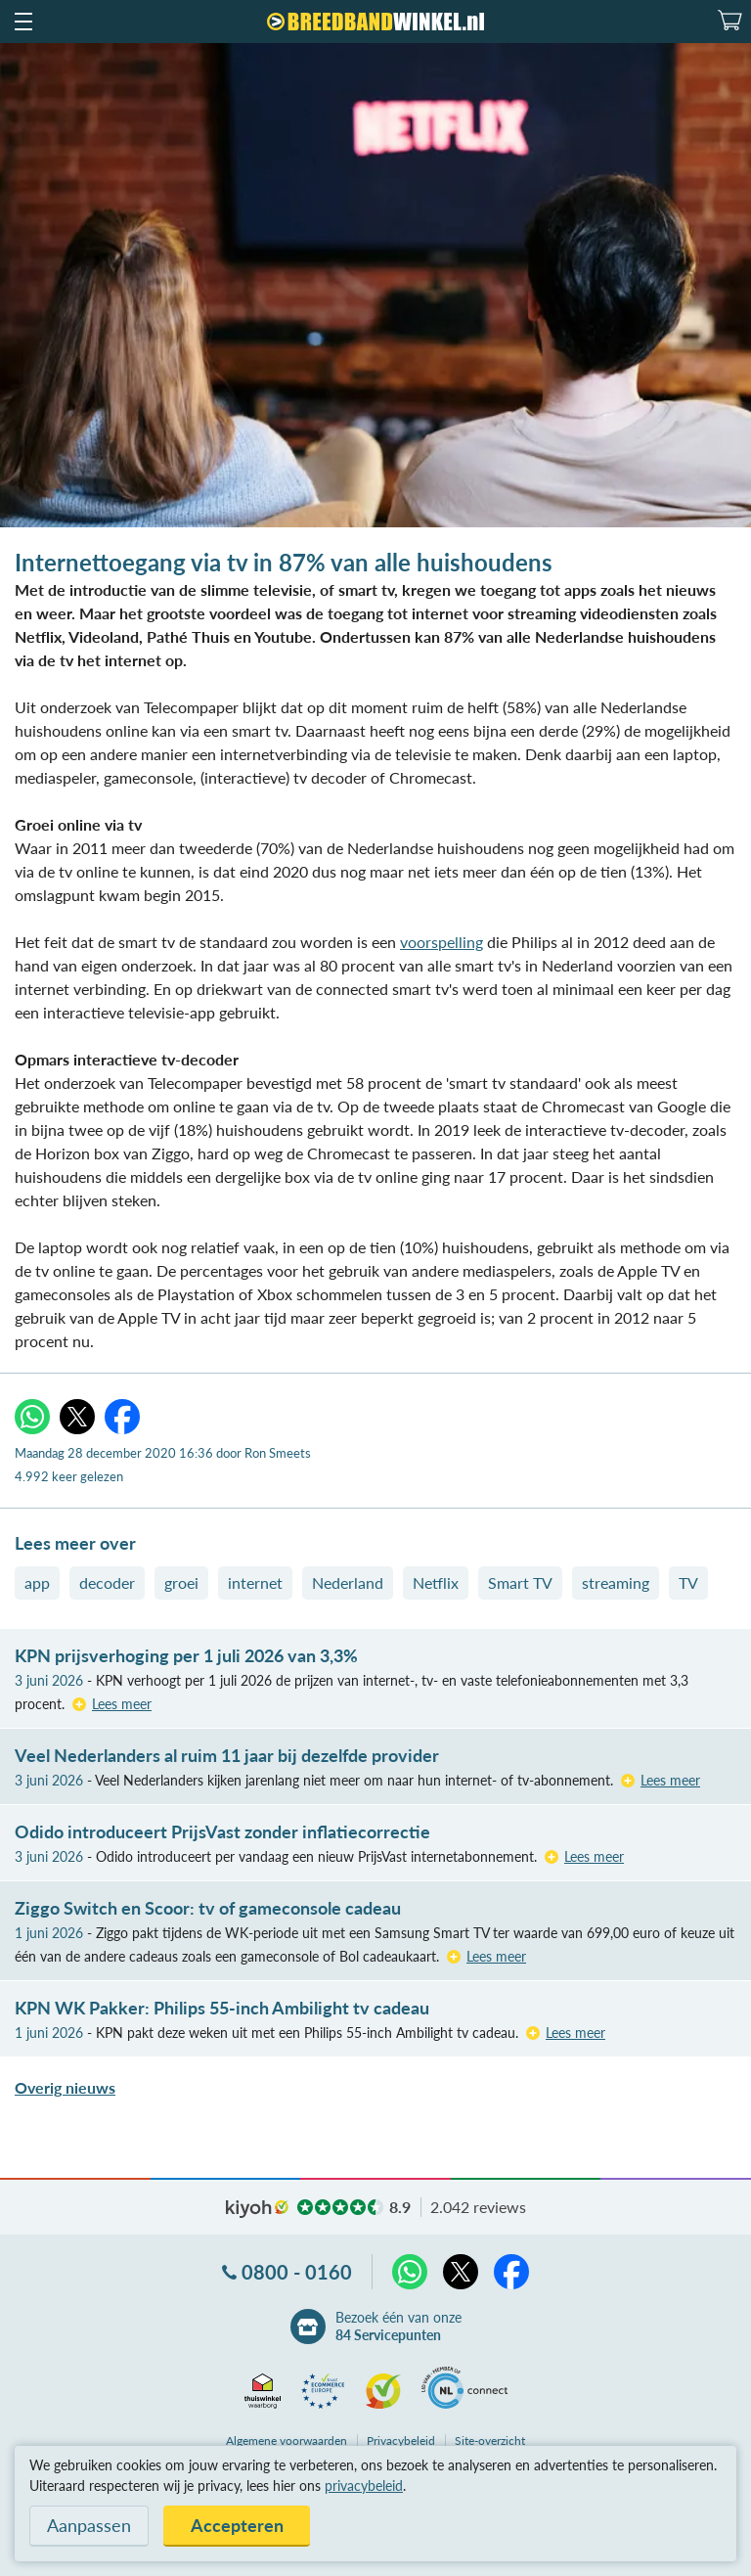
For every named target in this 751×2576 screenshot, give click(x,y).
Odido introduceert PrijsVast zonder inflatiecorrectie (222, 1831)
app (37, 1582)
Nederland (347, 1582)
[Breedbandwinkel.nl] (375, 21)
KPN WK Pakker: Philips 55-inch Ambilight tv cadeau (222, 2007)
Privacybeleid (401, 2440)
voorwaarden (286, 2440)
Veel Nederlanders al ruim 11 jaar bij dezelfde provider (227, 1755)
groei (181, 1582)
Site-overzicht (490, 2440)
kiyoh (257, 2209)
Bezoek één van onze (398, 2326)
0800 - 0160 (297, 2271)
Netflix (436, 1582)
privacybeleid (364, 2485)
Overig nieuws (65, 2087)
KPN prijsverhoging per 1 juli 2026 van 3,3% (186, 1655)
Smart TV (520, 1582)
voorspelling (441, 941)
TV (688, 1582)
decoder (107, 1582)
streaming (615, 1582)
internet (255, 1582)
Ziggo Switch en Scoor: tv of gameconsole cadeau (208, 1908)
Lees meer (122, 1703)
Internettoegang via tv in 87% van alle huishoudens (283, 562)
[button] (22, 21)
